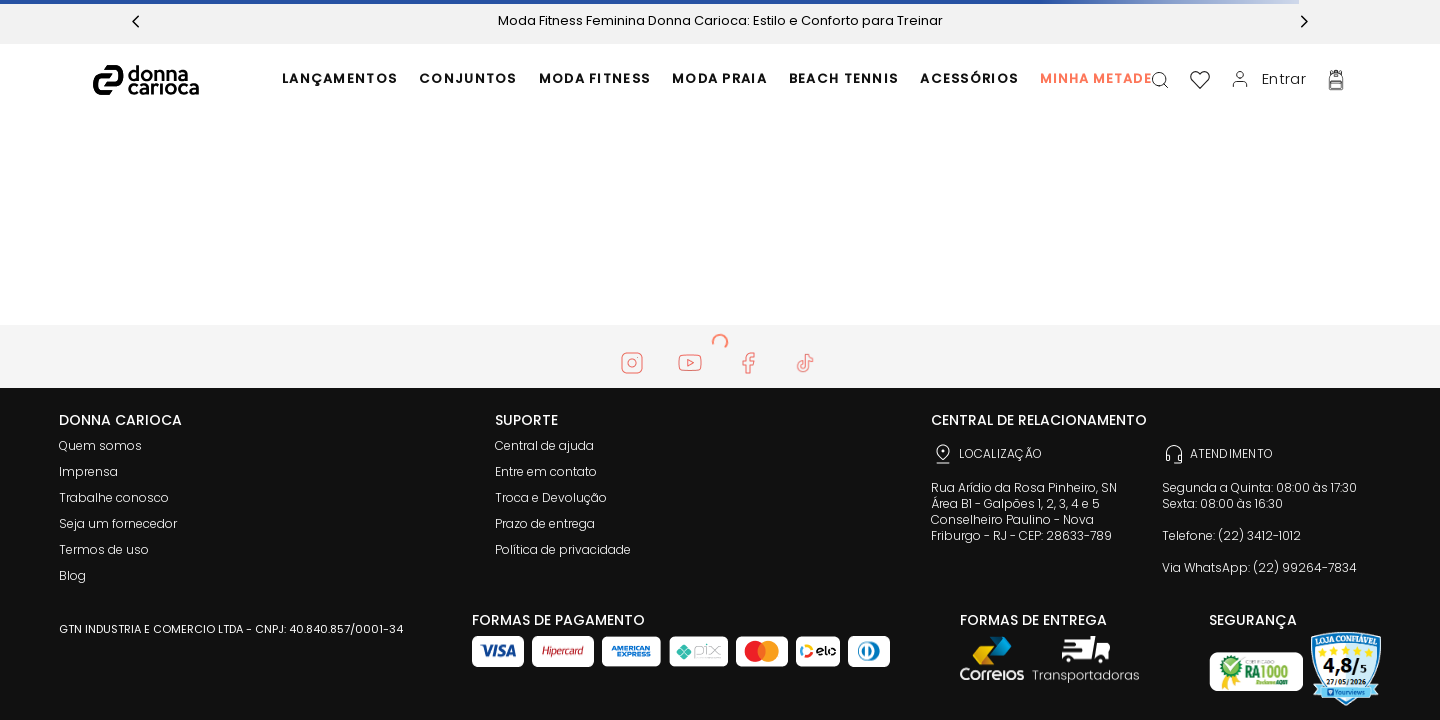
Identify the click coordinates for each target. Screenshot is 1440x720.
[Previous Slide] (136, 21)
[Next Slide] (1304, 21)
